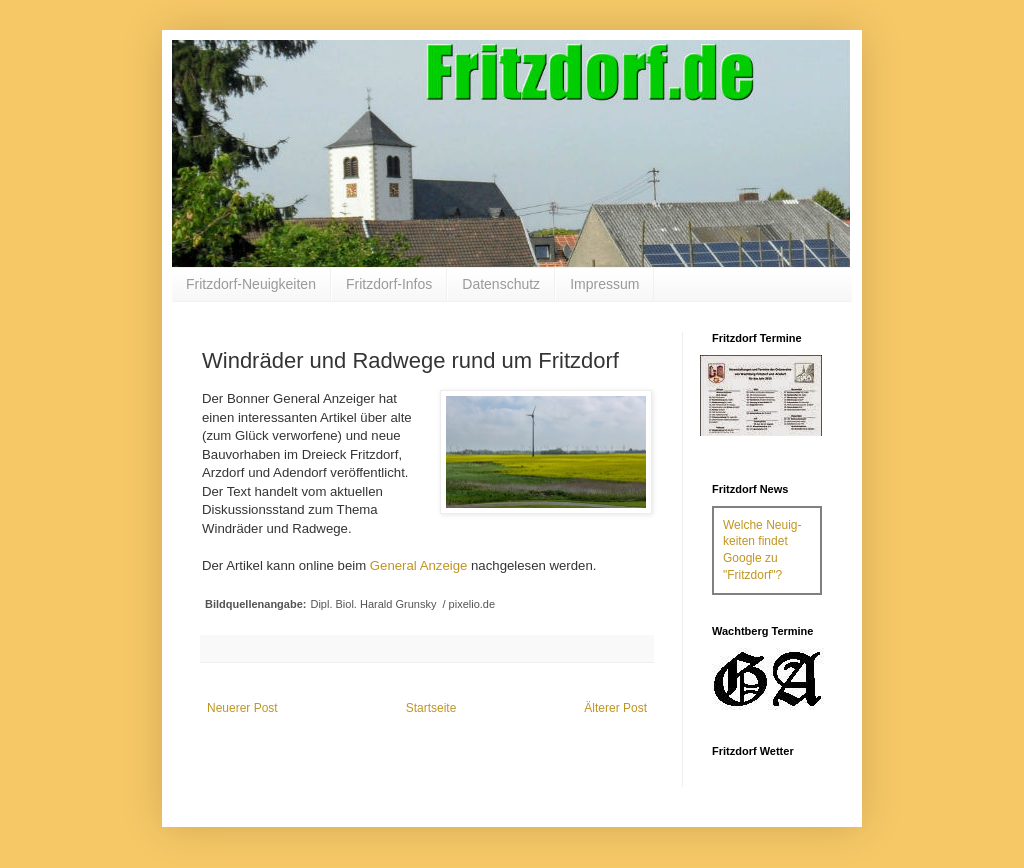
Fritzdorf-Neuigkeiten (251, 284)
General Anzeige (419, 565)
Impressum (604, 284)
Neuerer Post (242, 708)
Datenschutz (501, 284)
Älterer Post (615, 708)
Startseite (431, 708)
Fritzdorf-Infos (389, 284)
